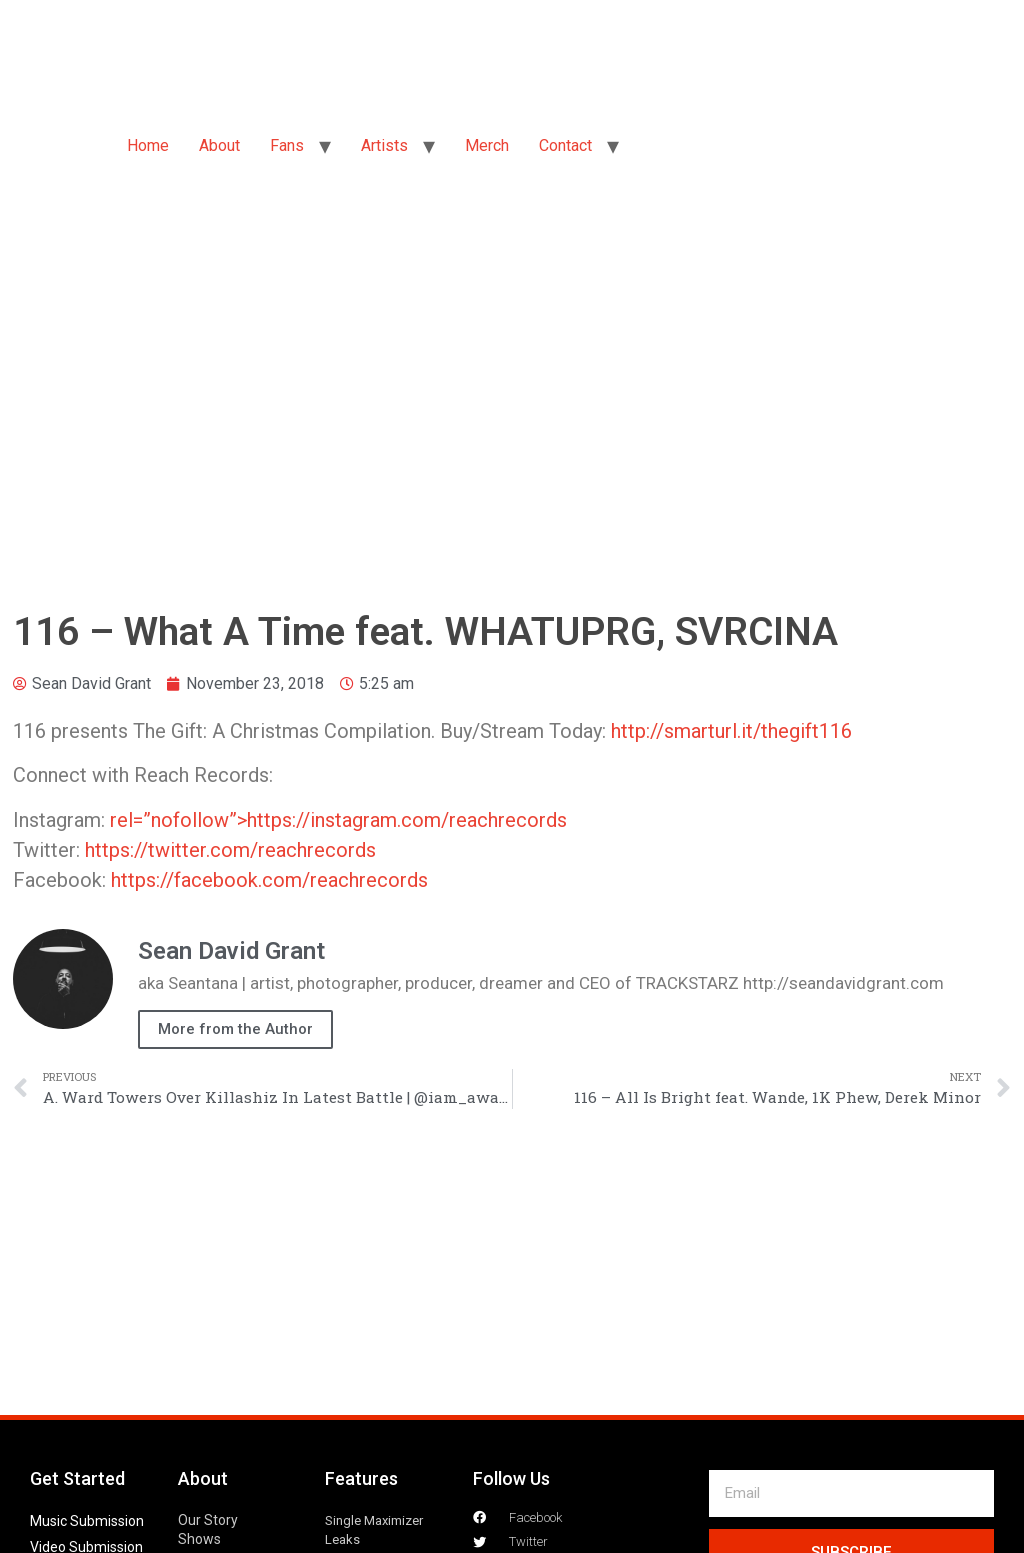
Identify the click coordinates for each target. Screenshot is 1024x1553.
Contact (565, 145)
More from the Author (235, 1029)
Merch (487, 145)
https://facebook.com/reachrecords (269, 880)
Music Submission (87, 1521)
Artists (384, 145)
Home (148, 145)
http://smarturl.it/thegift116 (731, 731)
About (219, 145)
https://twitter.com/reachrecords (230, 850)
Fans (287, 145)
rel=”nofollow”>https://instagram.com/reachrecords (338, 820)
